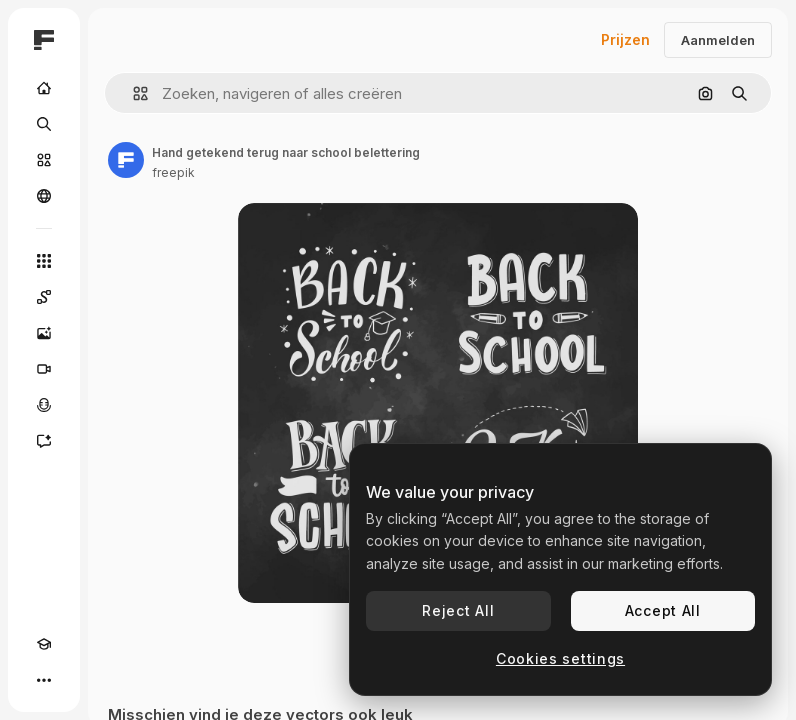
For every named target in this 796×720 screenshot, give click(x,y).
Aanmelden (718, 40)
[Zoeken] (44, 124)
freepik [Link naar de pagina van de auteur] (173, 172)
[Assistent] (44, 441)
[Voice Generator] (44, 405)
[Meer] (44, 680)
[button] (132, 93)
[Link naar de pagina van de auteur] (126, 160)
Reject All (458, 610)
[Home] (44, 88)
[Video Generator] (44, 369)
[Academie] (44, 644)
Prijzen (625, 39)
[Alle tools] (44, 261)
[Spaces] (44, 297)
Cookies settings (560, 658)
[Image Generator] (44, 333)
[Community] (44, 196)
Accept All (663, 610)
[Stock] (44, 160)
